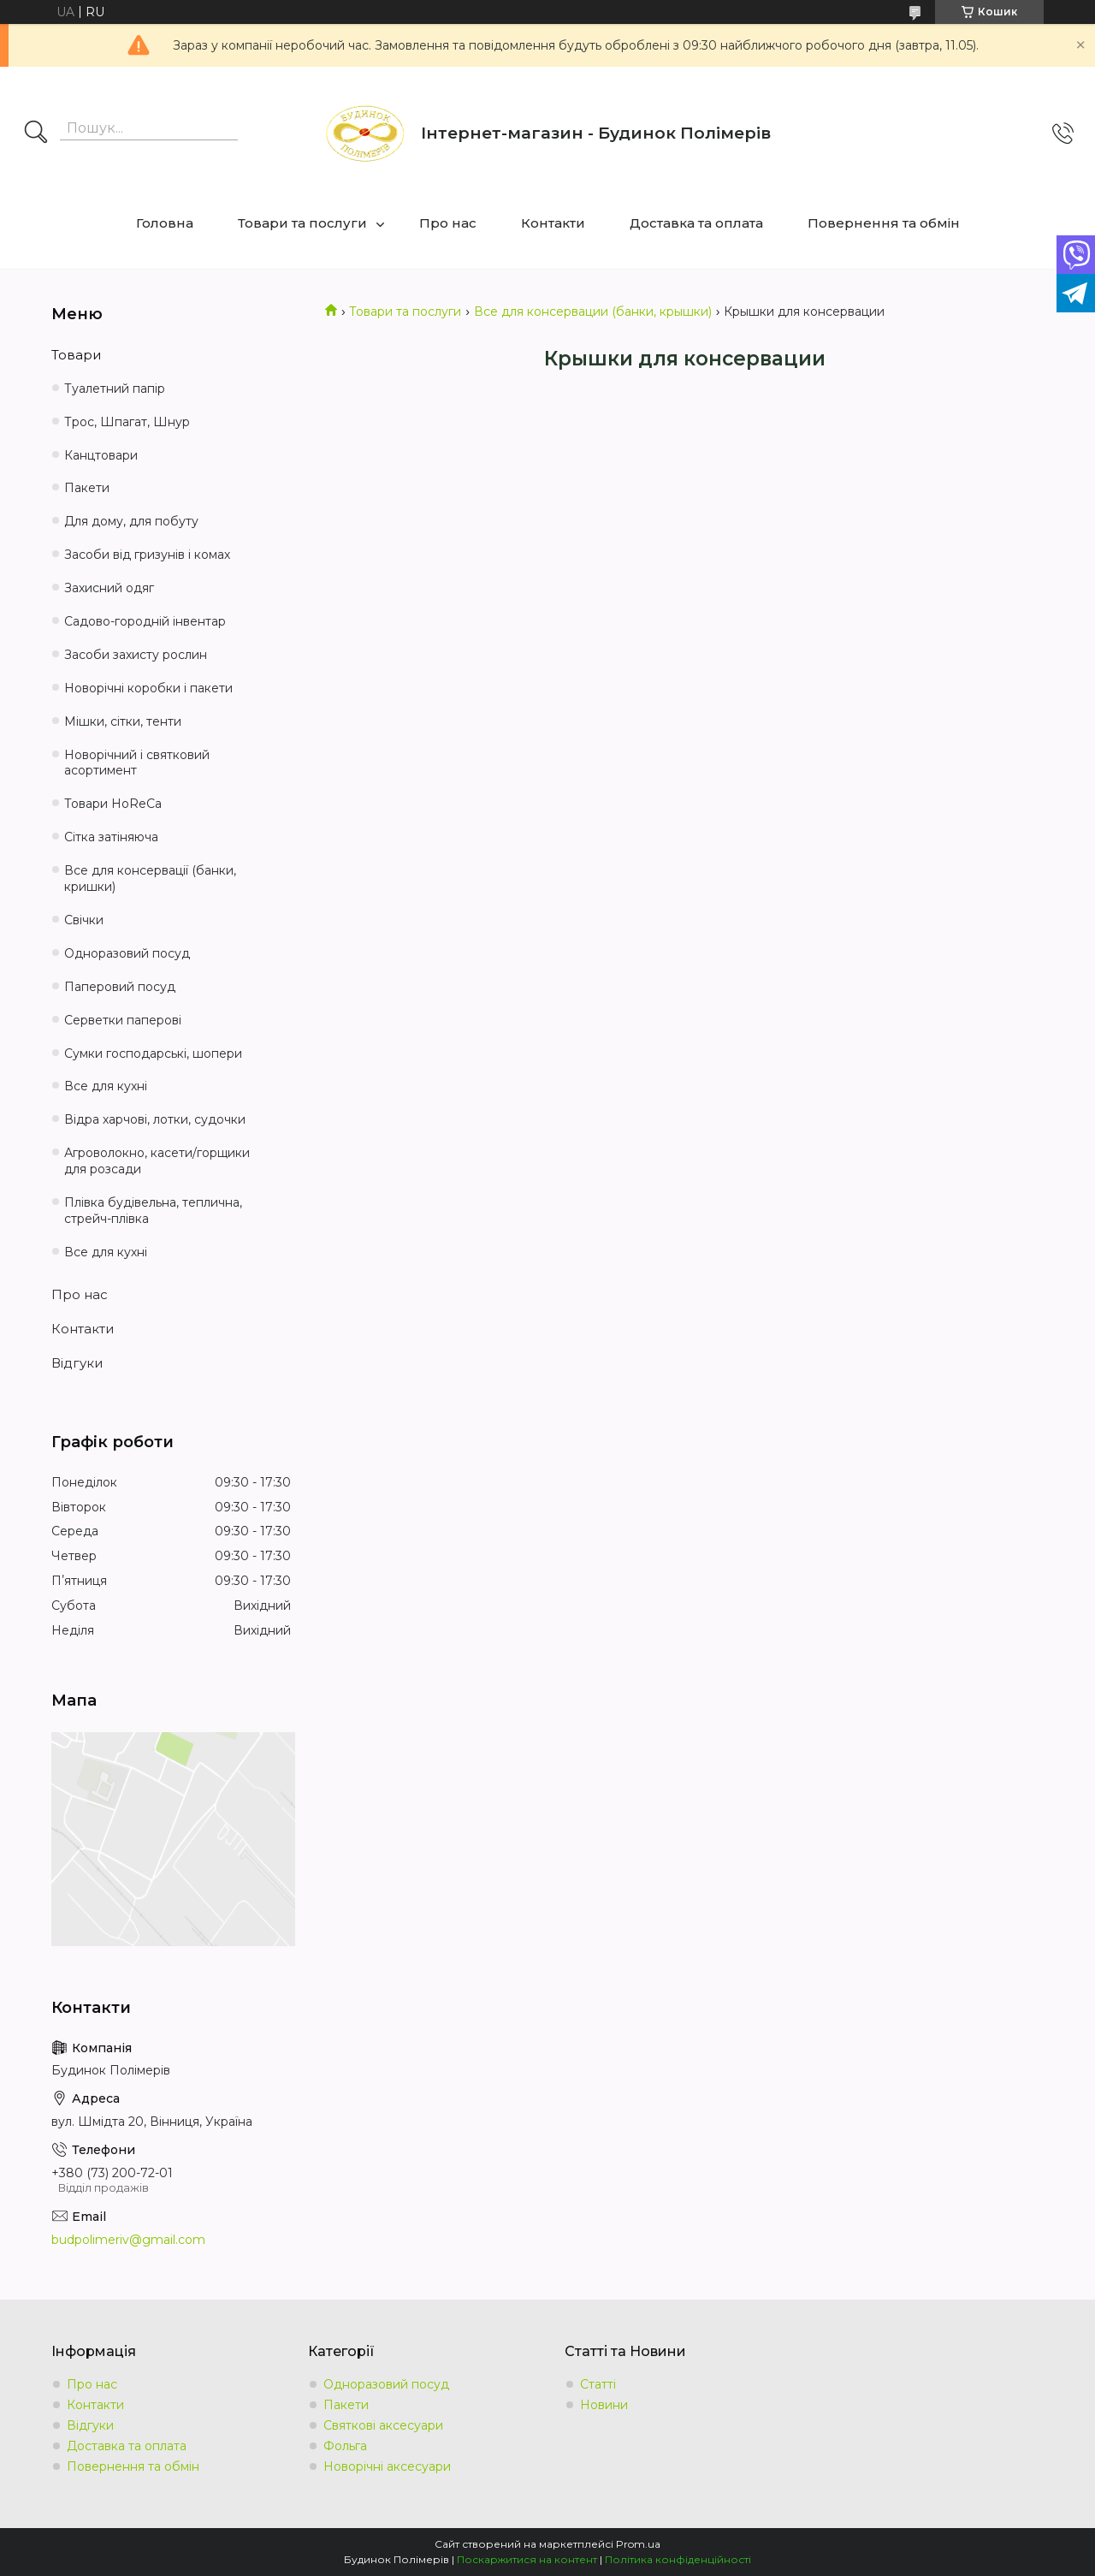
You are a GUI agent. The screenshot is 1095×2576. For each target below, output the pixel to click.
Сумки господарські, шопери (153, 1053)
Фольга (345, 2446)
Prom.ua (638, 2543)
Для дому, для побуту (131, 521)
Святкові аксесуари (383, 2425)
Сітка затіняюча (111, 837)
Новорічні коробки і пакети (148, 688)
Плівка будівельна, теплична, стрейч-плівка (153, 1210)
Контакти (553, 223)
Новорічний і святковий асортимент (137, 763)
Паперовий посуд (119, 986)
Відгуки (77, 1363)
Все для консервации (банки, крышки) (593, 311)
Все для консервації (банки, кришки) (150, 878)
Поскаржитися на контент (527, 2559)
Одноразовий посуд (127, 953)
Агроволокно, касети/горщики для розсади (157, 1161)
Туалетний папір (114, 388)
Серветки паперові (122, 1020)
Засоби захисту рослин (135, 654)
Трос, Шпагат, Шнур (127, 422)
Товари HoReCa (113, 803)
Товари (76, 355)
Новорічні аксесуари (387, 2466)
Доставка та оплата (696, 223)
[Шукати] (36, 133)
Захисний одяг (109, 588)
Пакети (87, 488)
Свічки (84, 920)
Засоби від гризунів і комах (147, 554)
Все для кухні (105, 1086)
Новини (604, 2405)
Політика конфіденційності (678, 2559)
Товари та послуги (302, 223)
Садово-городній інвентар (145, 621)
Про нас (447, 223)
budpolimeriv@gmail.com (128, 2239)
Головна (164, 223)
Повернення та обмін (884, 223)
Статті (598, 2384)
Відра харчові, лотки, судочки (155, 1119)
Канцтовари (101, 455)
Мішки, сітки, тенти (122, 721)
